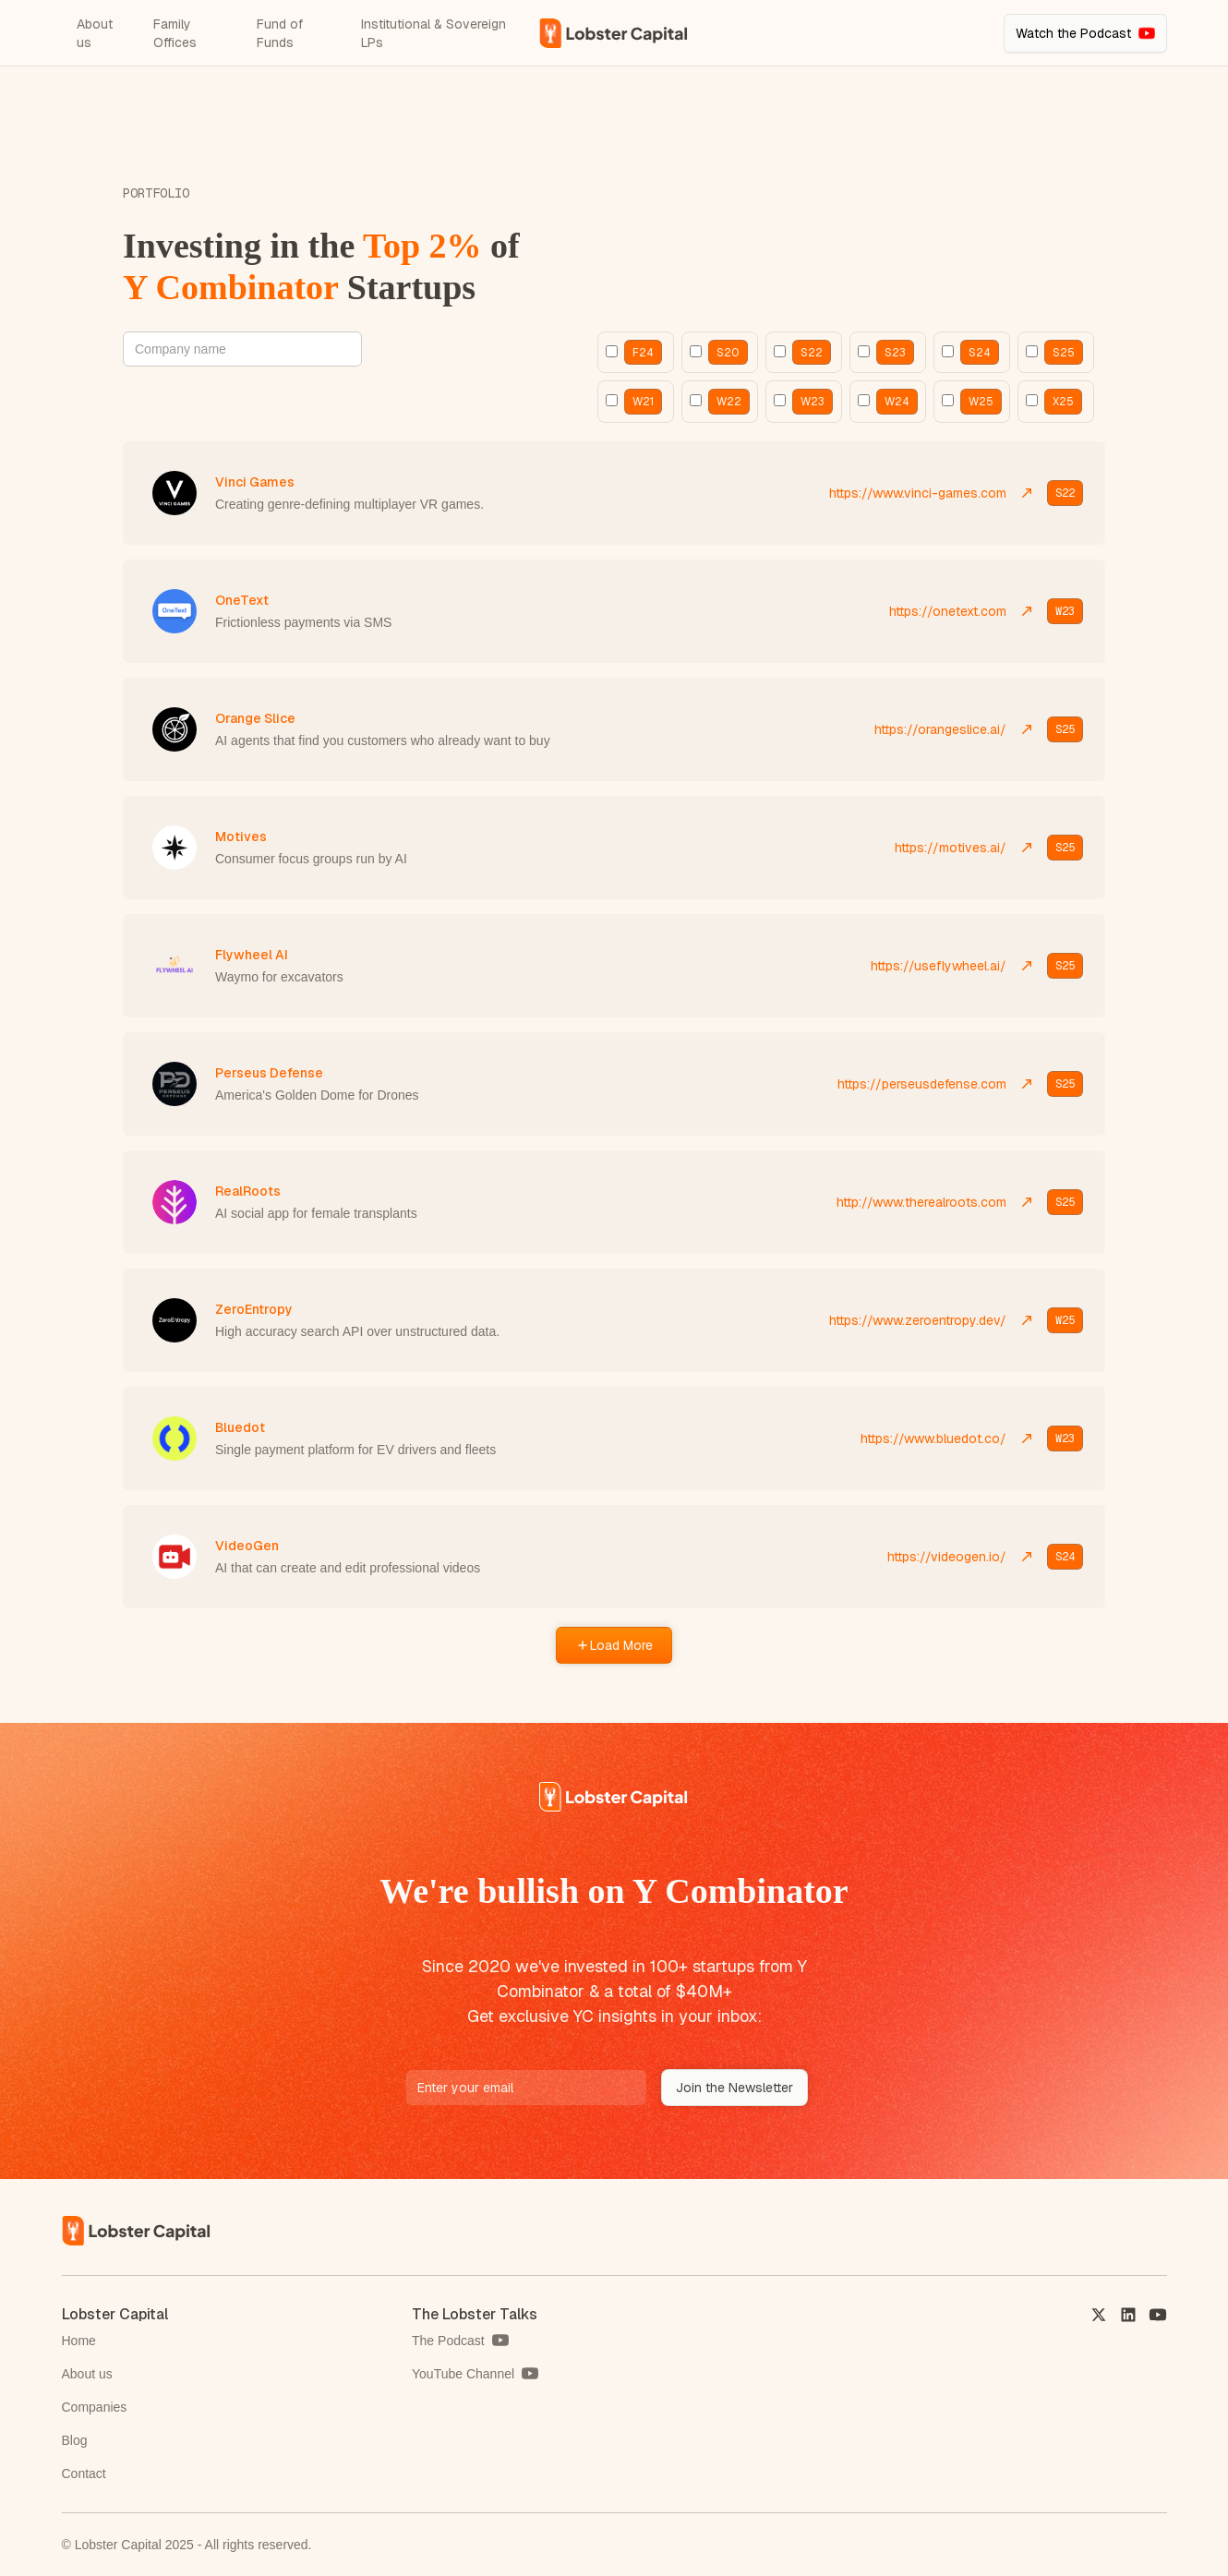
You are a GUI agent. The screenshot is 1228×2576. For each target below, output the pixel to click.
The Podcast (448, 2340)
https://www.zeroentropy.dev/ (917, 1320)
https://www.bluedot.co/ (933, 1438)
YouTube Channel (463, 2373)
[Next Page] (614, 1645)
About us (95, 33)
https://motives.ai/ (950, 847)
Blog (75, 2440)
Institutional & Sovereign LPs (433, 33)
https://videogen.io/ (946, 1556)
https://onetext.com (947, 611)
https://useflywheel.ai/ (938, 965)
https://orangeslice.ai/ (940, 729)
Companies (94, 2407)
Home (79, 2340)
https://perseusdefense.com (921, 1084)
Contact (84, 2473)
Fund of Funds (280, 33)
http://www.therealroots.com (921, 1202)
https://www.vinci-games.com (917, 493)
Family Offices (175, 33)
